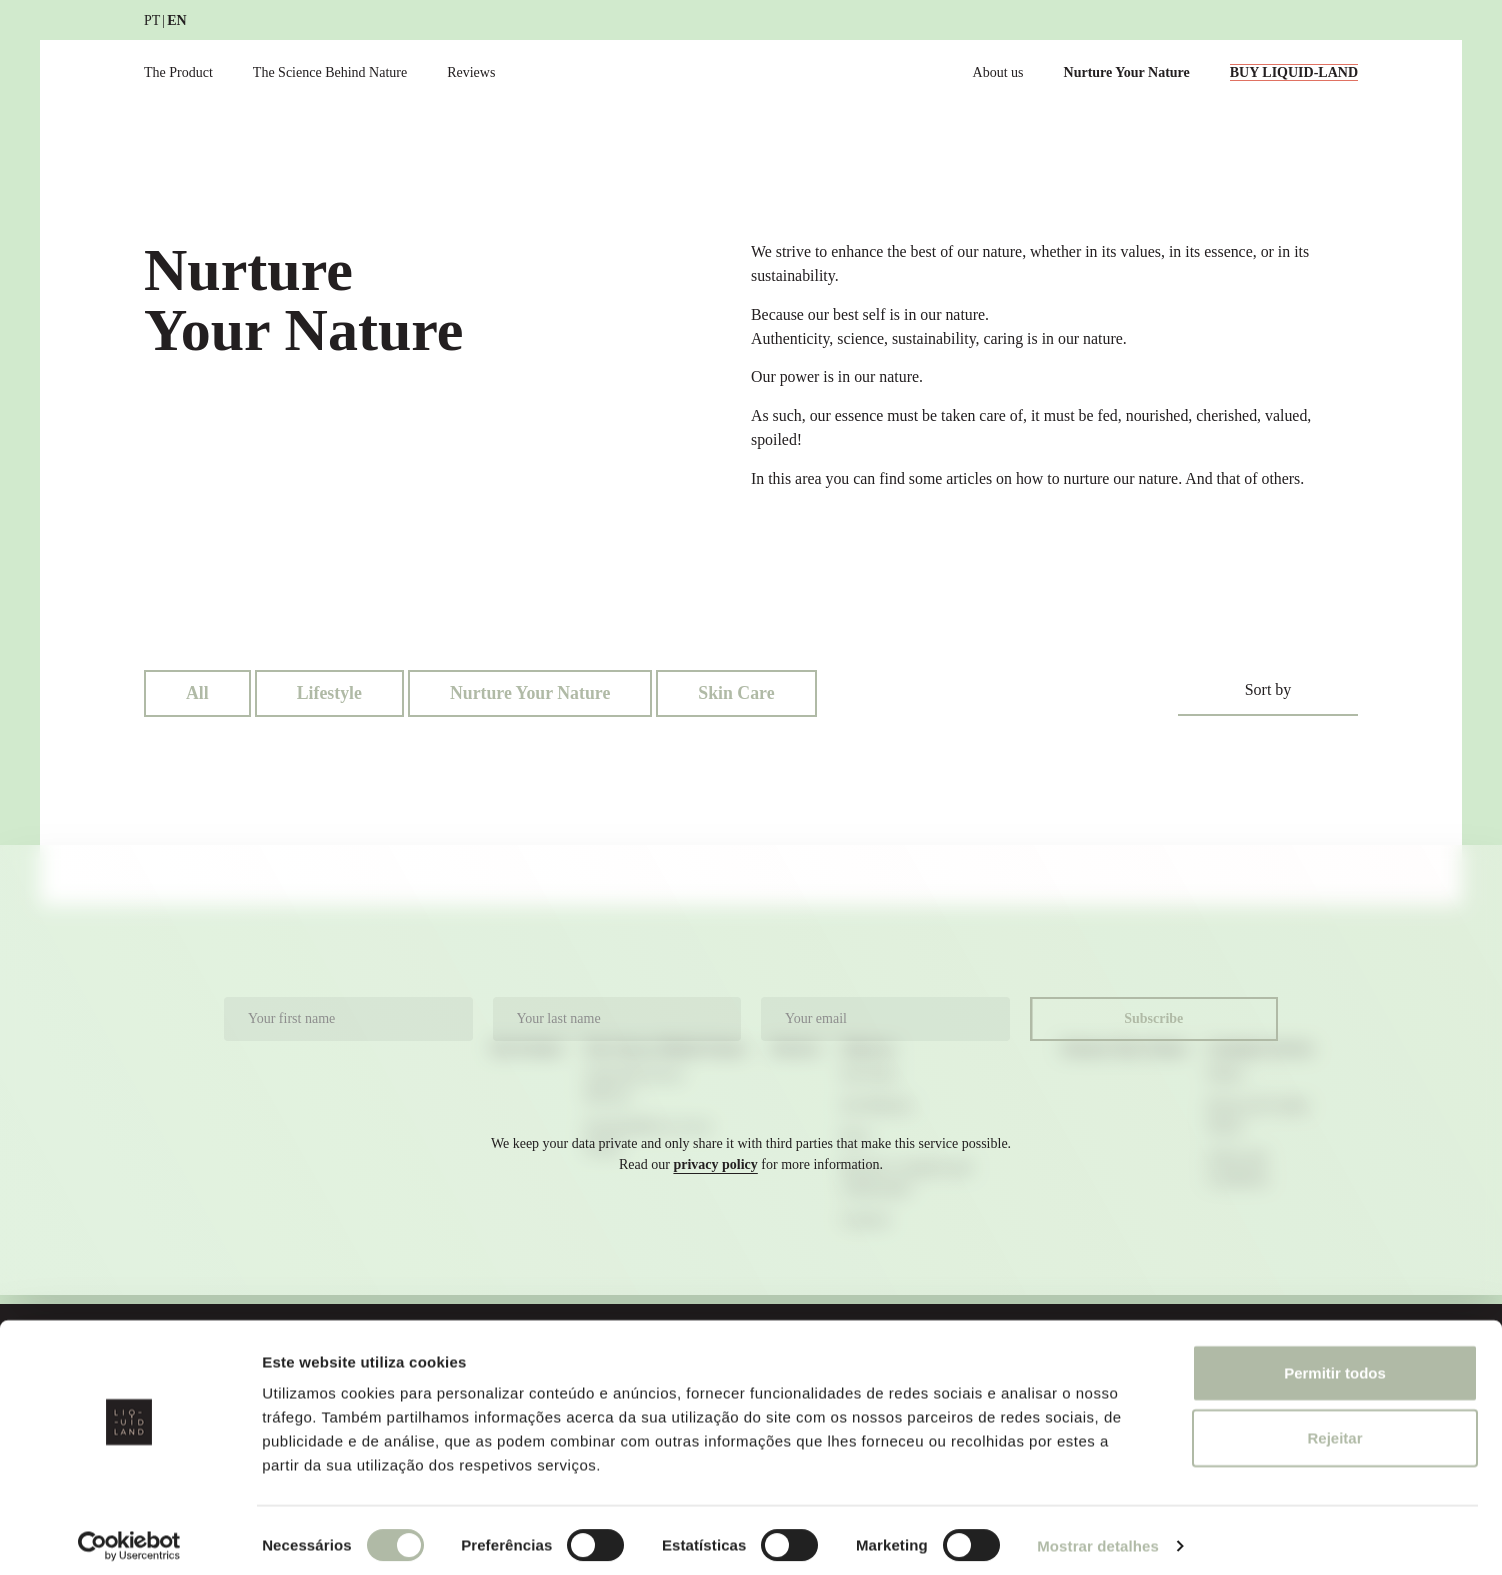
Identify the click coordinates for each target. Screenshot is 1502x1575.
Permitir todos (1335, 1362)
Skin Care (739, 694)
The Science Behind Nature (330, 72)
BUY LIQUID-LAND (1294, 72)
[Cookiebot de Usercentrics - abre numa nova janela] (129, 1536)
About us (998, 72)
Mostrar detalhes (1098, 1535)
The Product (178, 72)
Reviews (471, 72)
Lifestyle (330, 694)
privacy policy (715, 1165)
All (197, 694)
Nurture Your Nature (1127, 72)
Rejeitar (1334, 1428)
